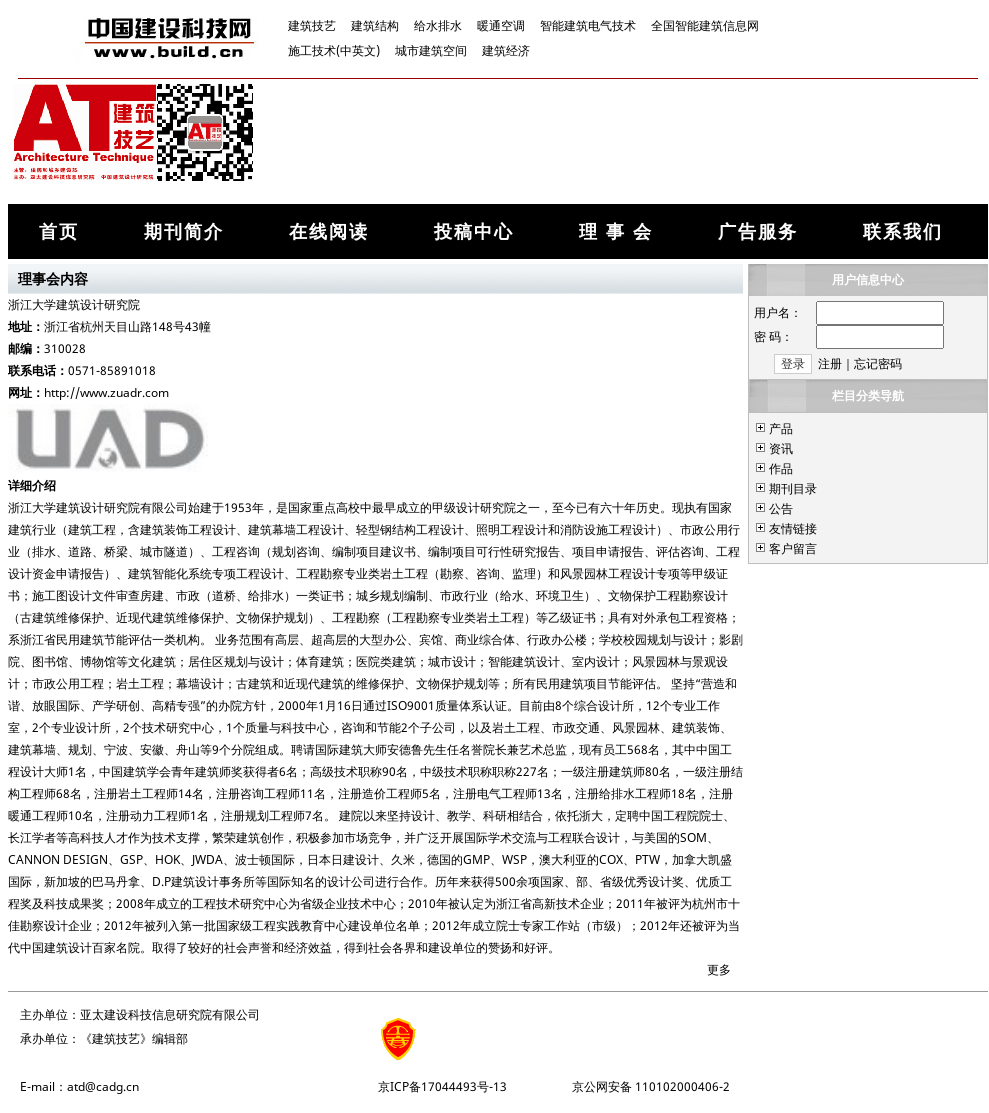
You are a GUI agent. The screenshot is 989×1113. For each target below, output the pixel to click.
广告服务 (758, 231)
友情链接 (793, 528)
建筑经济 (506, 50)
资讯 (781, 448)
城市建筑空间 (431, 50)
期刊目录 (793, 488)
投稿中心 (474, 231)
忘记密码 (878, 363)
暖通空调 (501, 25)
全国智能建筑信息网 (705, 25)
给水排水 (438, 25)
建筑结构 (375, 25)
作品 (781, 468)
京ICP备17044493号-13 (442, 1086)
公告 (781, 508)
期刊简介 (184, 231)
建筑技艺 (312, 25)
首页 (59, 231)
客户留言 (793, 548)
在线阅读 (329, 231)
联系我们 (903, 231)
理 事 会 (616, 231)
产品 (781, 428)
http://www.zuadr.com (106, 392)
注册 (830, 363)
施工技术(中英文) (334, 50)
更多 (719, 969)
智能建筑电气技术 (588, 25)
